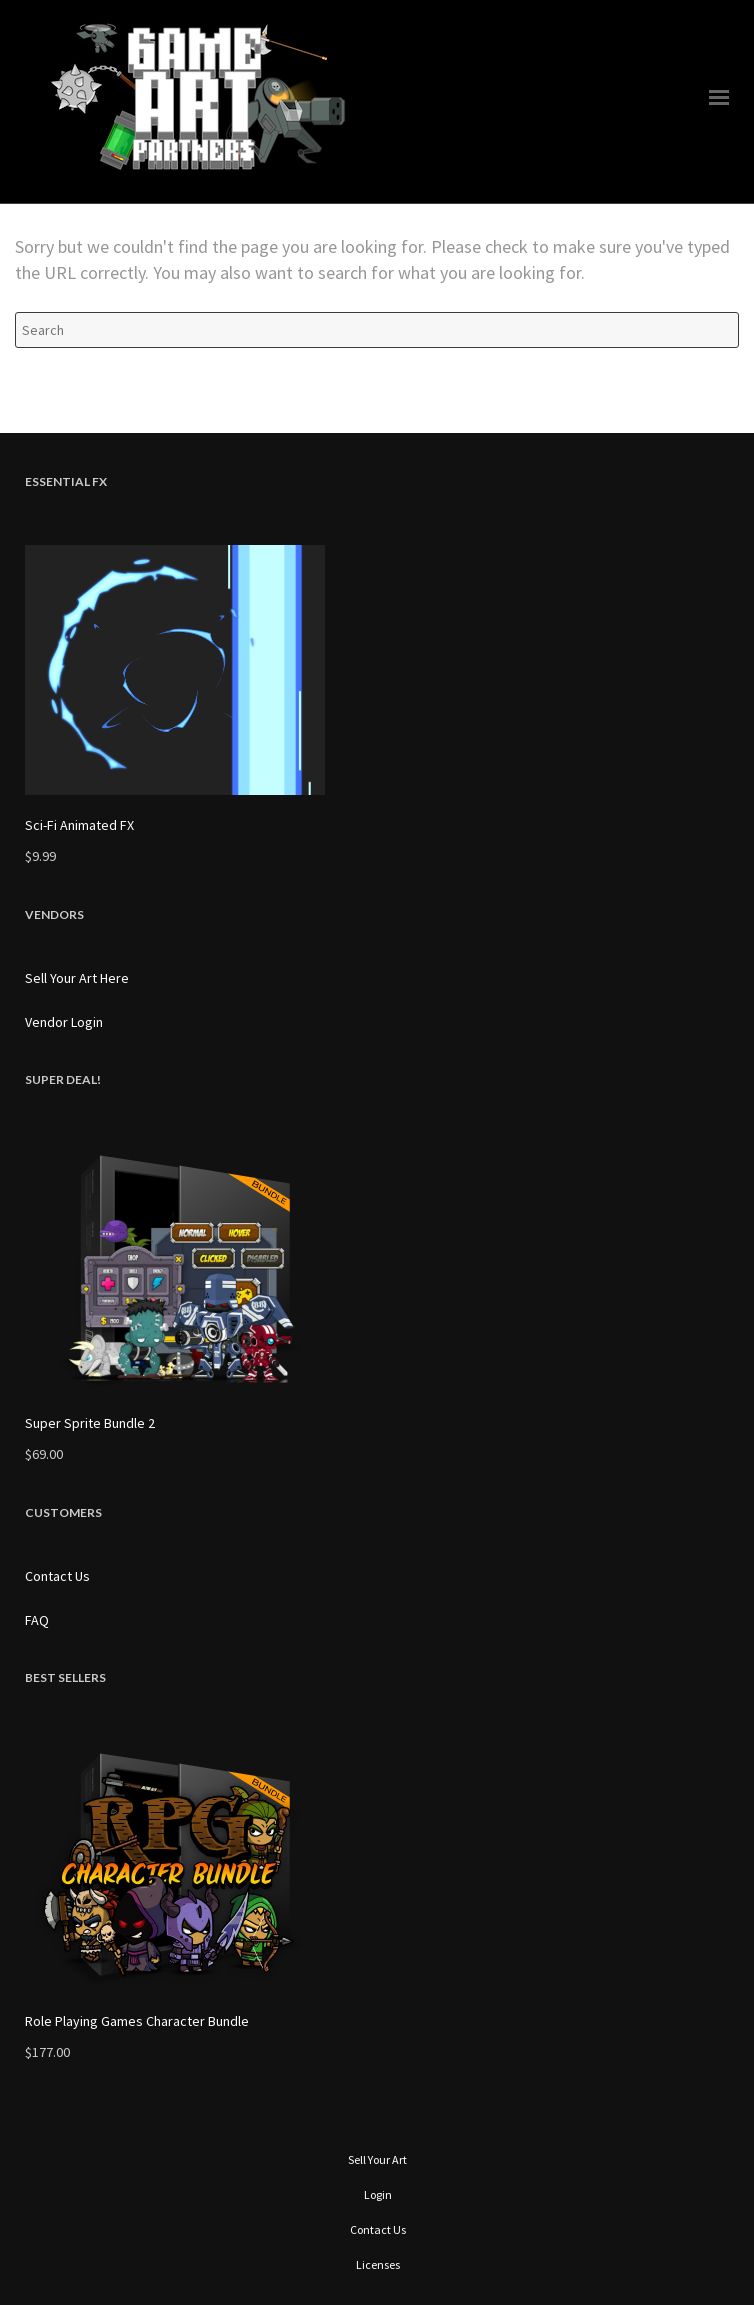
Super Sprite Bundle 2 (90, 1423)
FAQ (37, 1620)
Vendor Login (64, 1022)
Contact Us (57, 1576)
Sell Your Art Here (77, 978)
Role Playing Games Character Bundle (137, 2021)
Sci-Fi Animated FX (79, 825)
